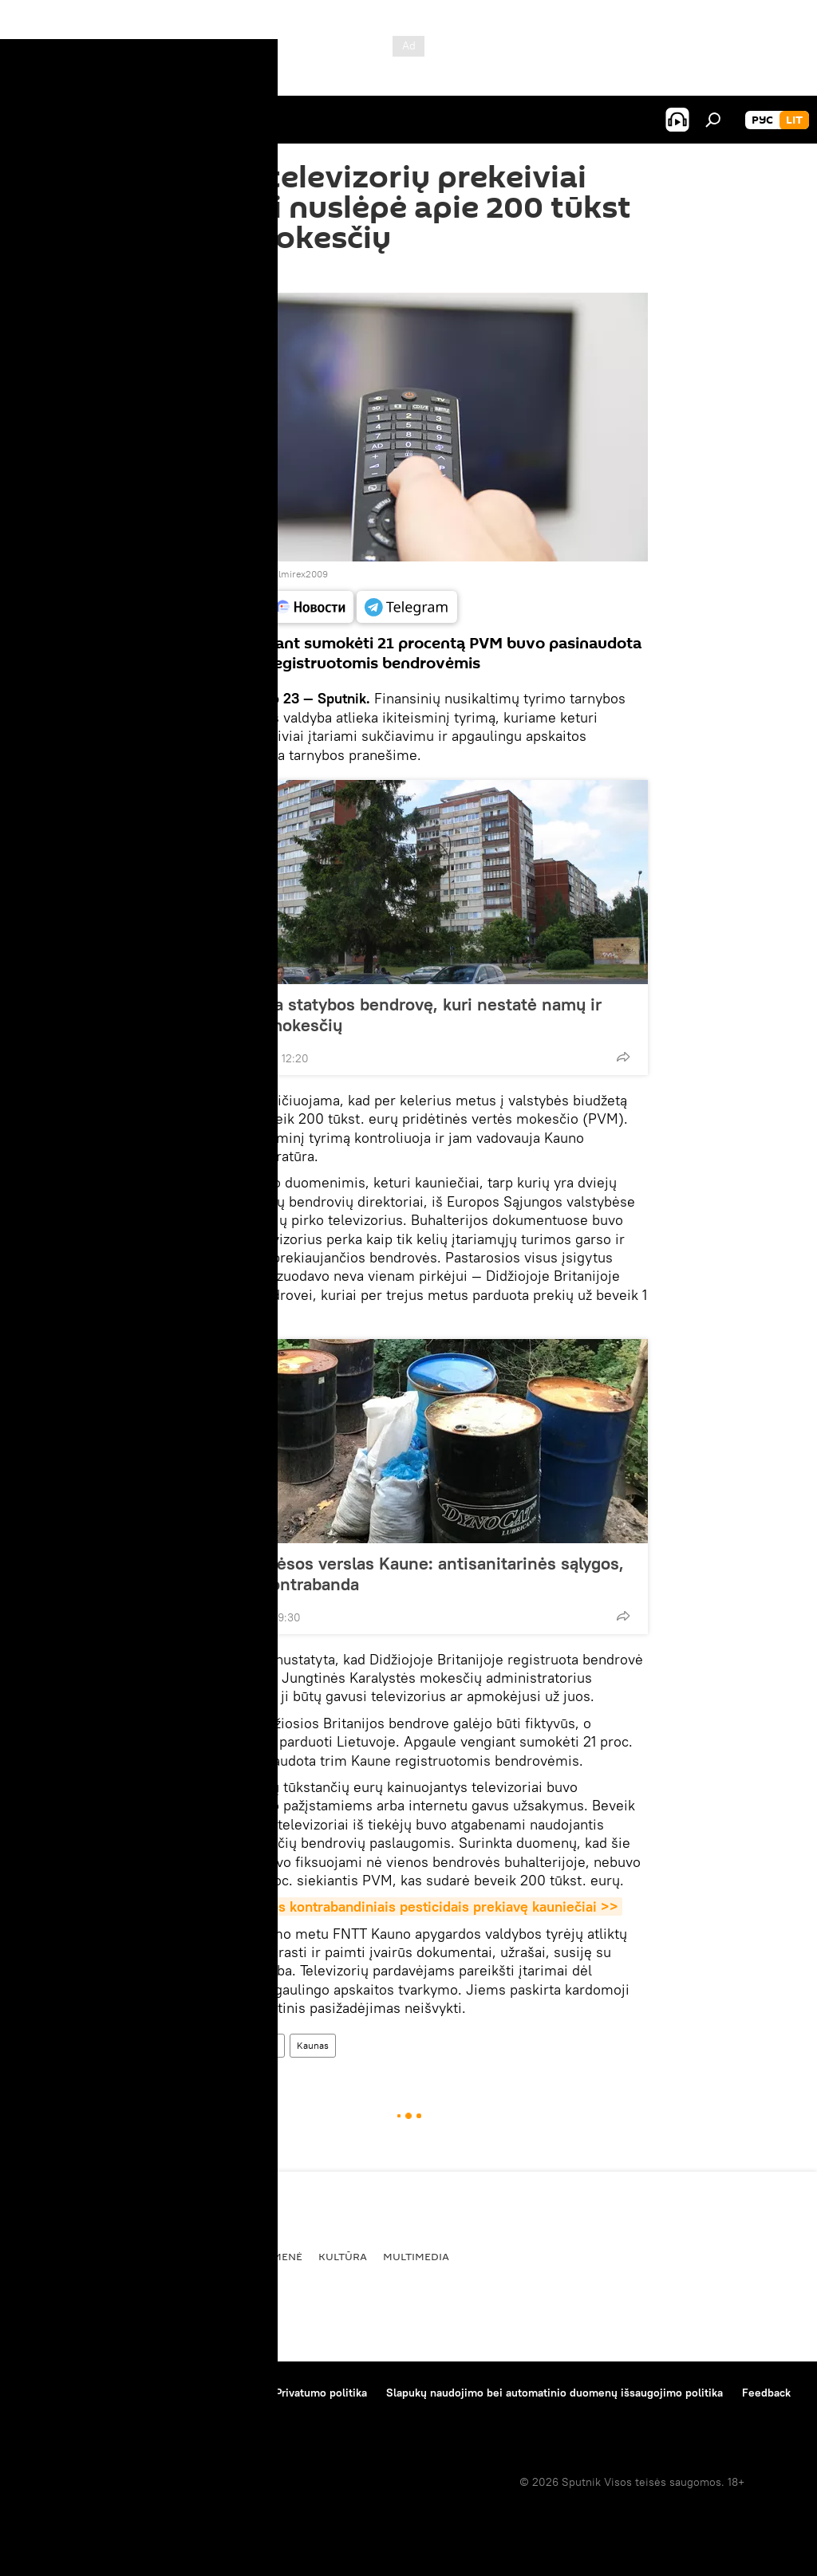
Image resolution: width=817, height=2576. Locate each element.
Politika (116, 2256)
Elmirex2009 (300, 574)
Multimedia (416, 2256)
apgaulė (261, 2045)
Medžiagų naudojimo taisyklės (180, 2392)
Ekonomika (189, 2256)
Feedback (766, 2392)
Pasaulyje (47, 2256)
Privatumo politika (321, 2392)
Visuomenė (200, 2045)
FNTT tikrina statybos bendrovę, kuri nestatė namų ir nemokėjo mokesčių (393, 1014)
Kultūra (342, 2256)
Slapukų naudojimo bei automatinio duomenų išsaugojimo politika (554, 2392)
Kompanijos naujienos (73, 2414)
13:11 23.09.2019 (210, 273)
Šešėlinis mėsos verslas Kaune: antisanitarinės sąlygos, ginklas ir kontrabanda (404, 1573)
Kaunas (313, 2045)
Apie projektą (51, 2392)
